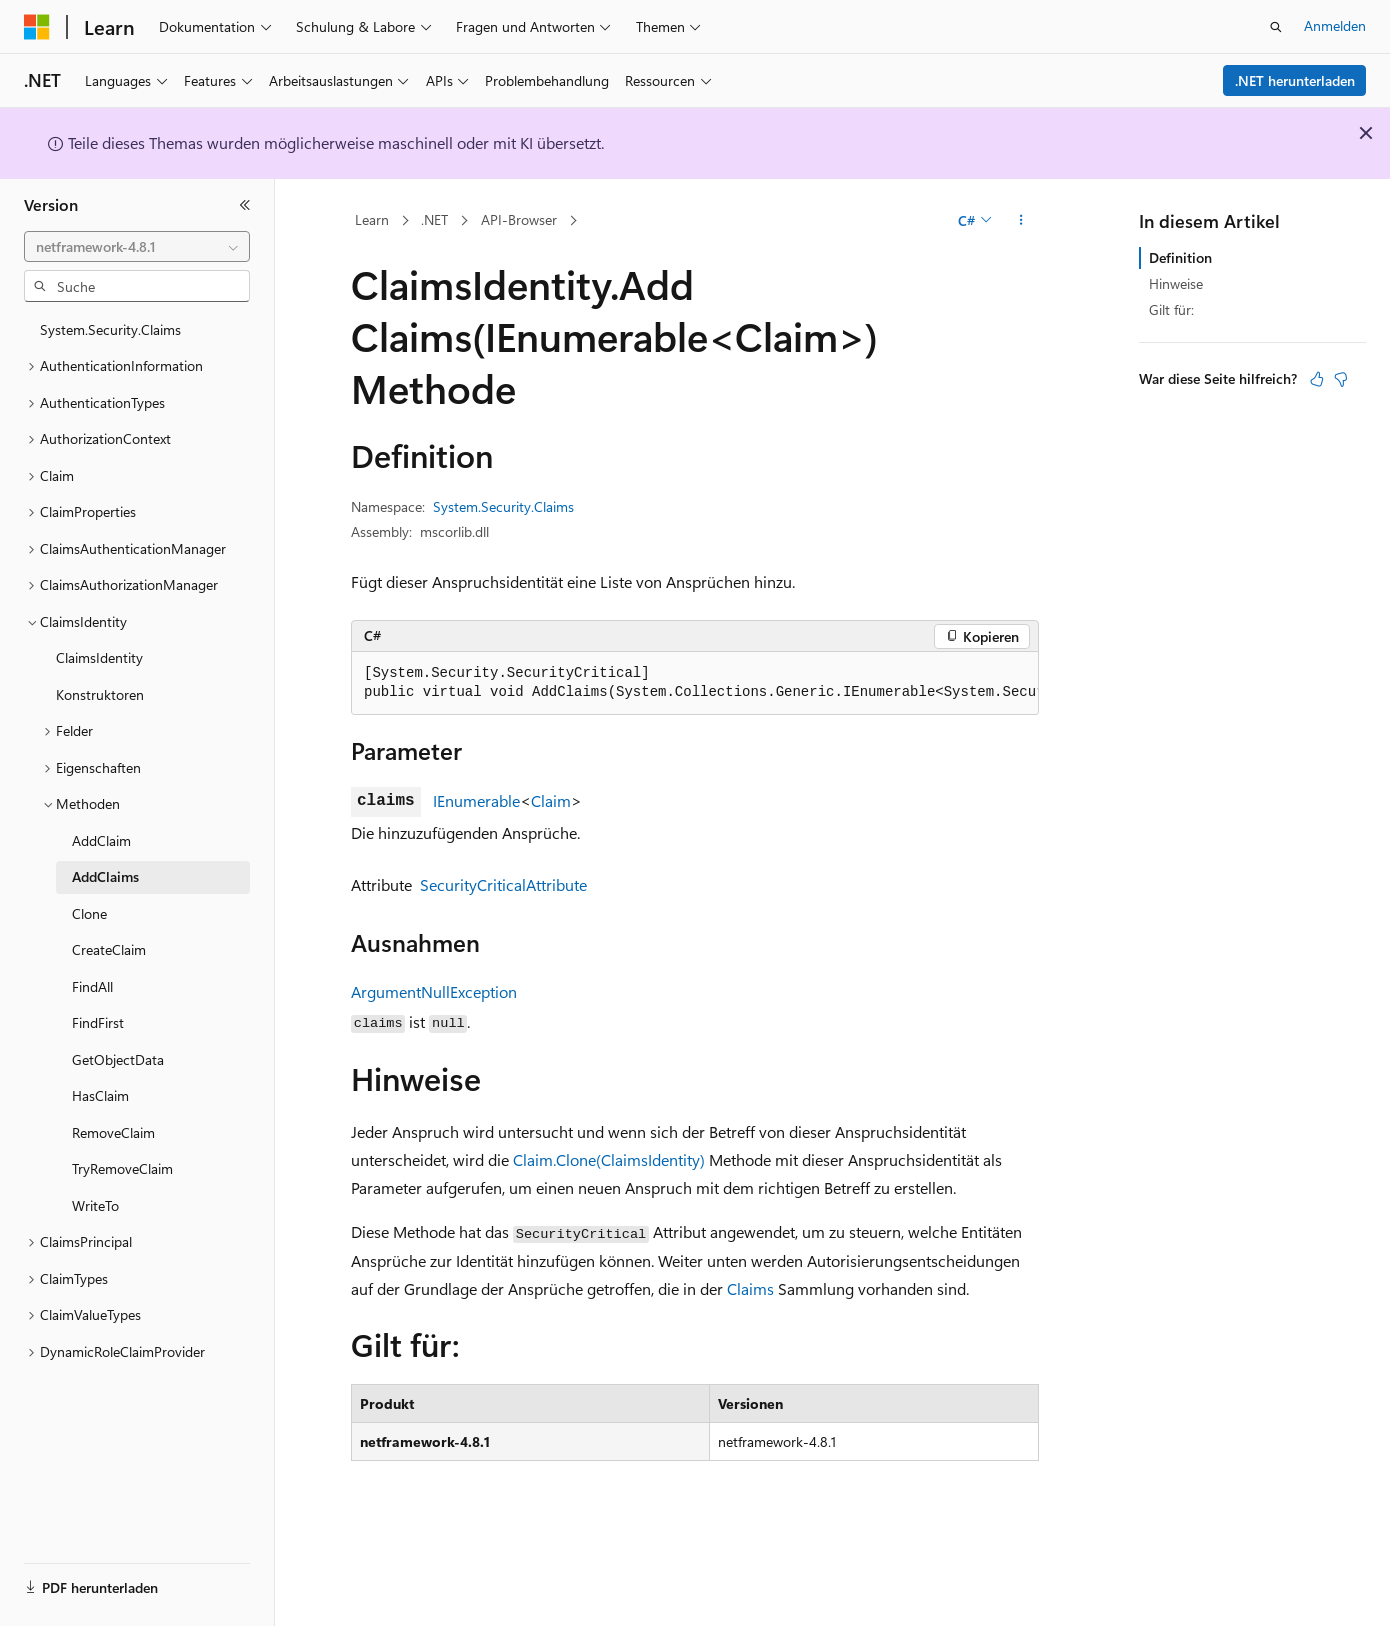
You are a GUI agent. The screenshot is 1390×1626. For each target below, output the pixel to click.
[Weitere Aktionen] (1021, 221)
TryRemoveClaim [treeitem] (122, 1168)
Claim (551, 800)
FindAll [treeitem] (92, 986)
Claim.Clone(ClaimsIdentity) (609, 1159)
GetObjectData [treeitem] (118, 1059)
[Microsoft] (37, 27)
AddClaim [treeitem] (101, 840)
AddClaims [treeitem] (105, 876)
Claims (750, 1288)
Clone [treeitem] (89, 913)
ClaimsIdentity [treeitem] (99, 657)
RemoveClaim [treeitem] (113, 1132)
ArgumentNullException (434, 991)
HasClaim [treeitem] (100, 1095)
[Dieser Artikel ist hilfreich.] (1317, 379)
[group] (695, 683)
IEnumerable (476, 800)
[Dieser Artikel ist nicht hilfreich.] (1341, 379)
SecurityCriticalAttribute (503, 884)
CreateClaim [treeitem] (109, 949)
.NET (434, 219)
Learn (372, 219)
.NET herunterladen (1295, 80)
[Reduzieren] (245, 205)
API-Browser (519, 219)
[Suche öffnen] (1276, 27)
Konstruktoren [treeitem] (100, 694)
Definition (1180, 257)
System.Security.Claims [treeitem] (110, 329)
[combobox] (137, 247)
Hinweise (1176, 283)
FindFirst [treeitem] (98, 1022)
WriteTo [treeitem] (95, 1205)
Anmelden (1335, 25)
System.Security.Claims (503, 506)
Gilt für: (1171, 309)
